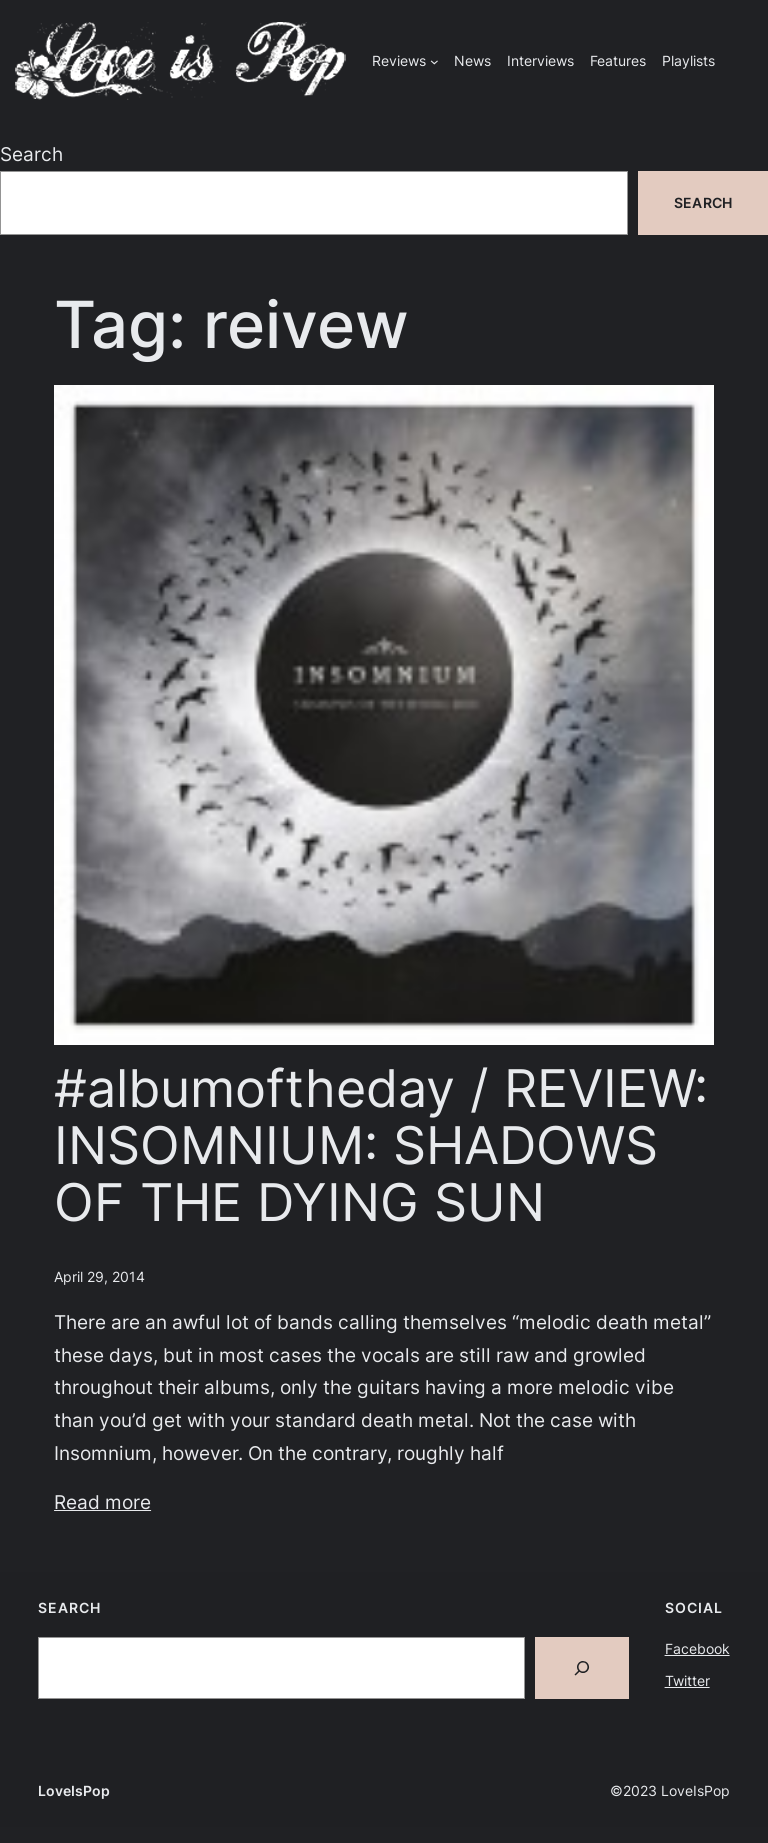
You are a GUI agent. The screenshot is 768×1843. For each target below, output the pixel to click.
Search (31, 154)
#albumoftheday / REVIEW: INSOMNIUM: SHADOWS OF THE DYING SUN (381, 1146)
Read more (102, 1502)
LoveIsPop (74, 1790)
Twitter (687, 1680)
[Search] (582, 1668)
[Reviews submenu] (434, 61)
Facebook (697, 1648)
